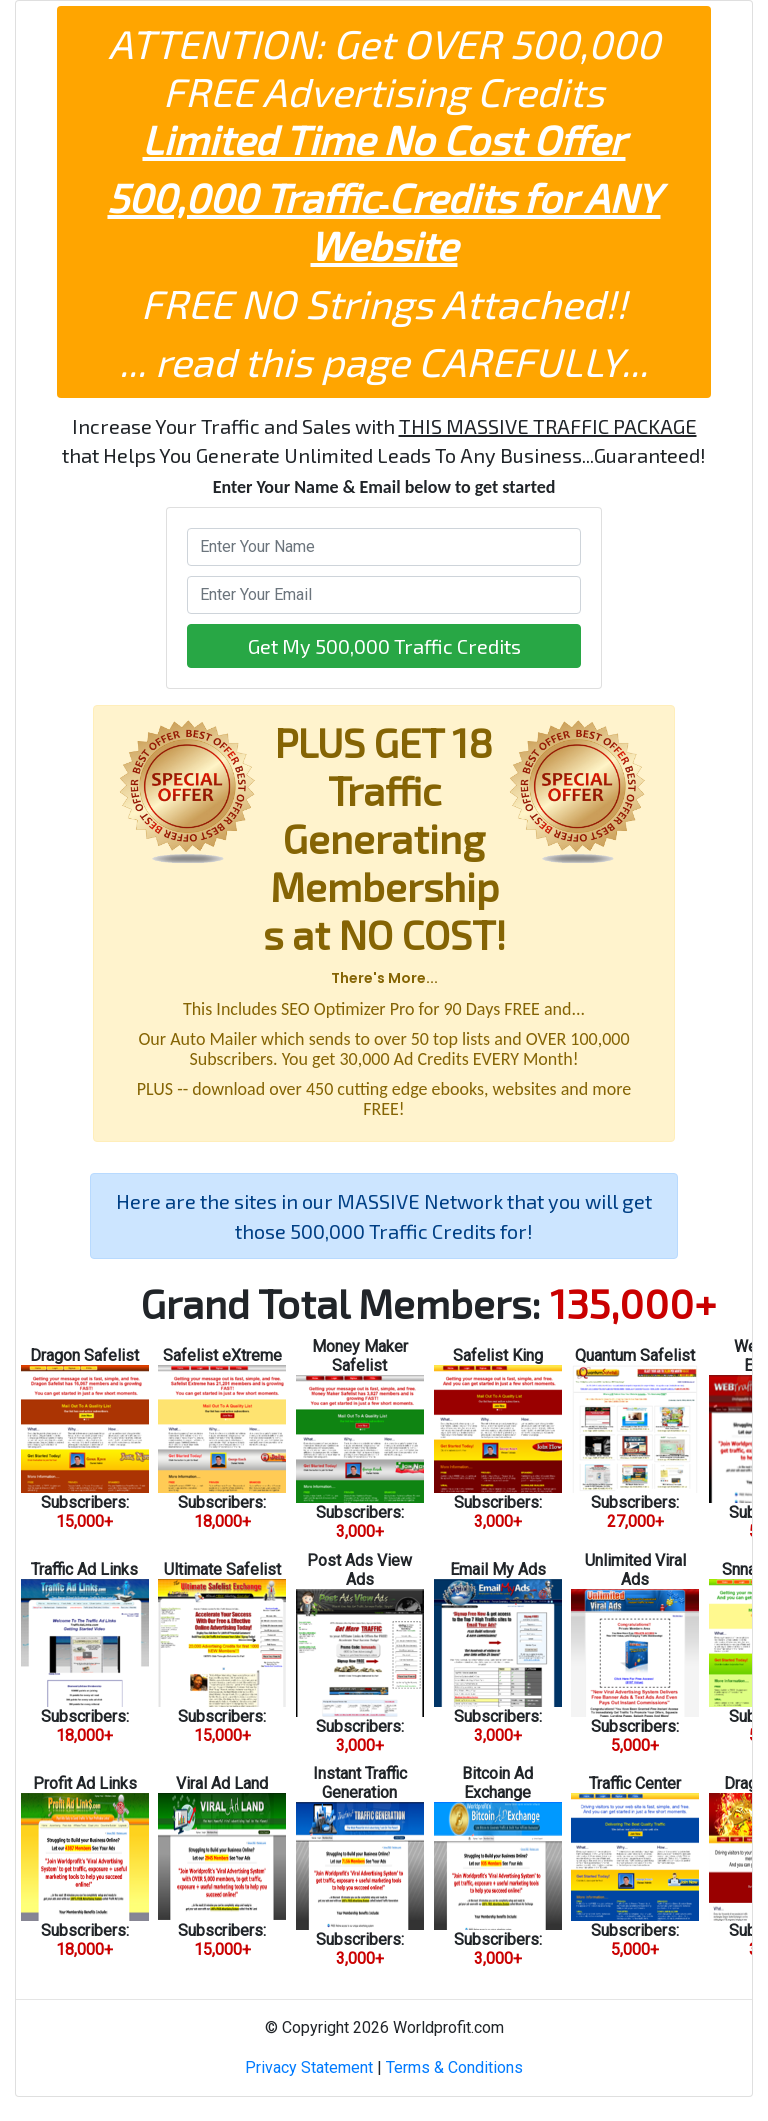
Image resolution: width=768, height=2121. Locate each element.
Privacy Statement (309, 2067)
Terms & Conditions (454, 2067)
